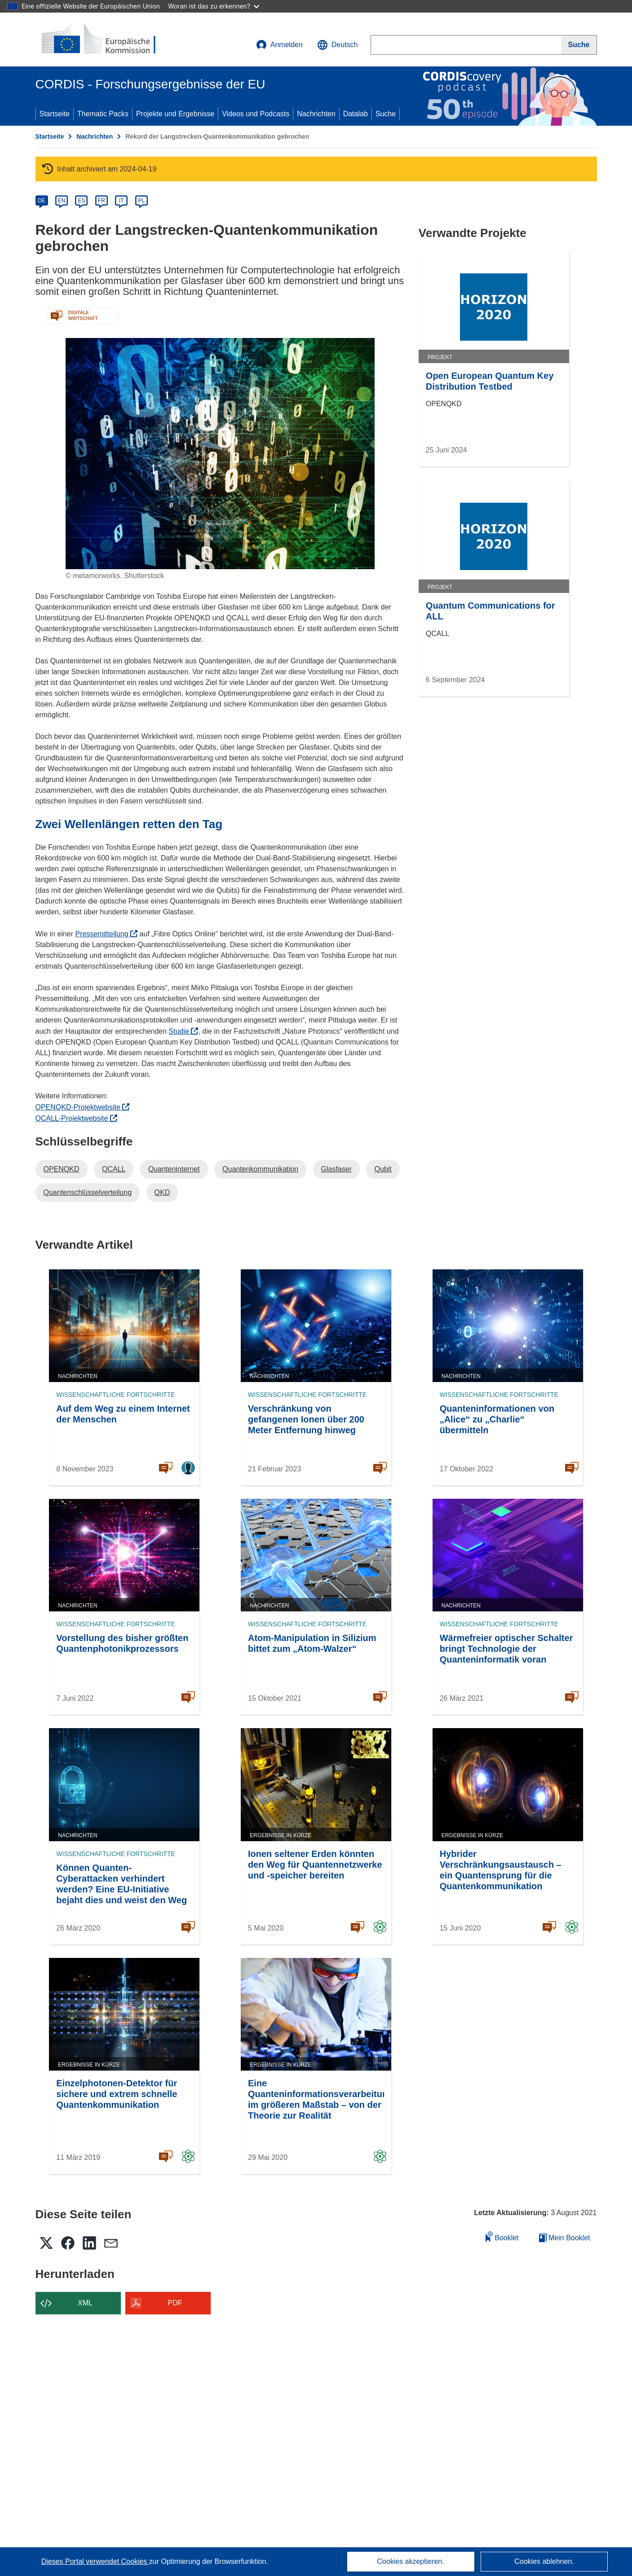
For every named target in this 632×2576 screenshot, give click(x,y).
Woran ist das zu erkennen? (213, 6)
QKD (162, 1192)
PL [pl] (141, 200)
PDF (175, 2303)
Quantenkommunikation (260, 1169)
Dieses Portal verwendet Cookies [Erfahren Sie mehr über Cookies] (95, 2561)
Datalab (355, 114)
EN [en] (62, 200)
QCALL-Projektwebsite (76, 1118)
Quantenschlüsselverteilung (88, 1192)
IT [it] (121, 200)
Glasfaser (336, 1169)
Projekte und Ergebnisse (175, 114)
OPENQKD (62, 1169)
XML (85, 2303)
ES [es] (81, 200)
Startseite (55, 114)
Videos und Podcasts (255, 114)
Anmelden (279, 44)
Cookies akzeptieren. (410, 2561)
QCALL (113, 1169)
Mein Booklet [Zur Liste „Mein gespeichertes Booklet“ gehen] (564, 2238)
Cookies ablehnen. (544, 2561)
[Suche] (579, 45)
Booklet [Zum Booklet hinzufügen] (502, 2236)
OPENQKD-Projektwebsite (82, 1107)
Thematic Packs (102, 114)
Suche (386, 114)
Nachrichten (316, 114)
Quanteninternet (174, 1169)
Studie (184, 1031)
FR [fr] (101, 200)
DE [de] (41, 200)
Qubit (382, 1169)
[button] (337, 45)
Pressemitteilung (106, 934)
